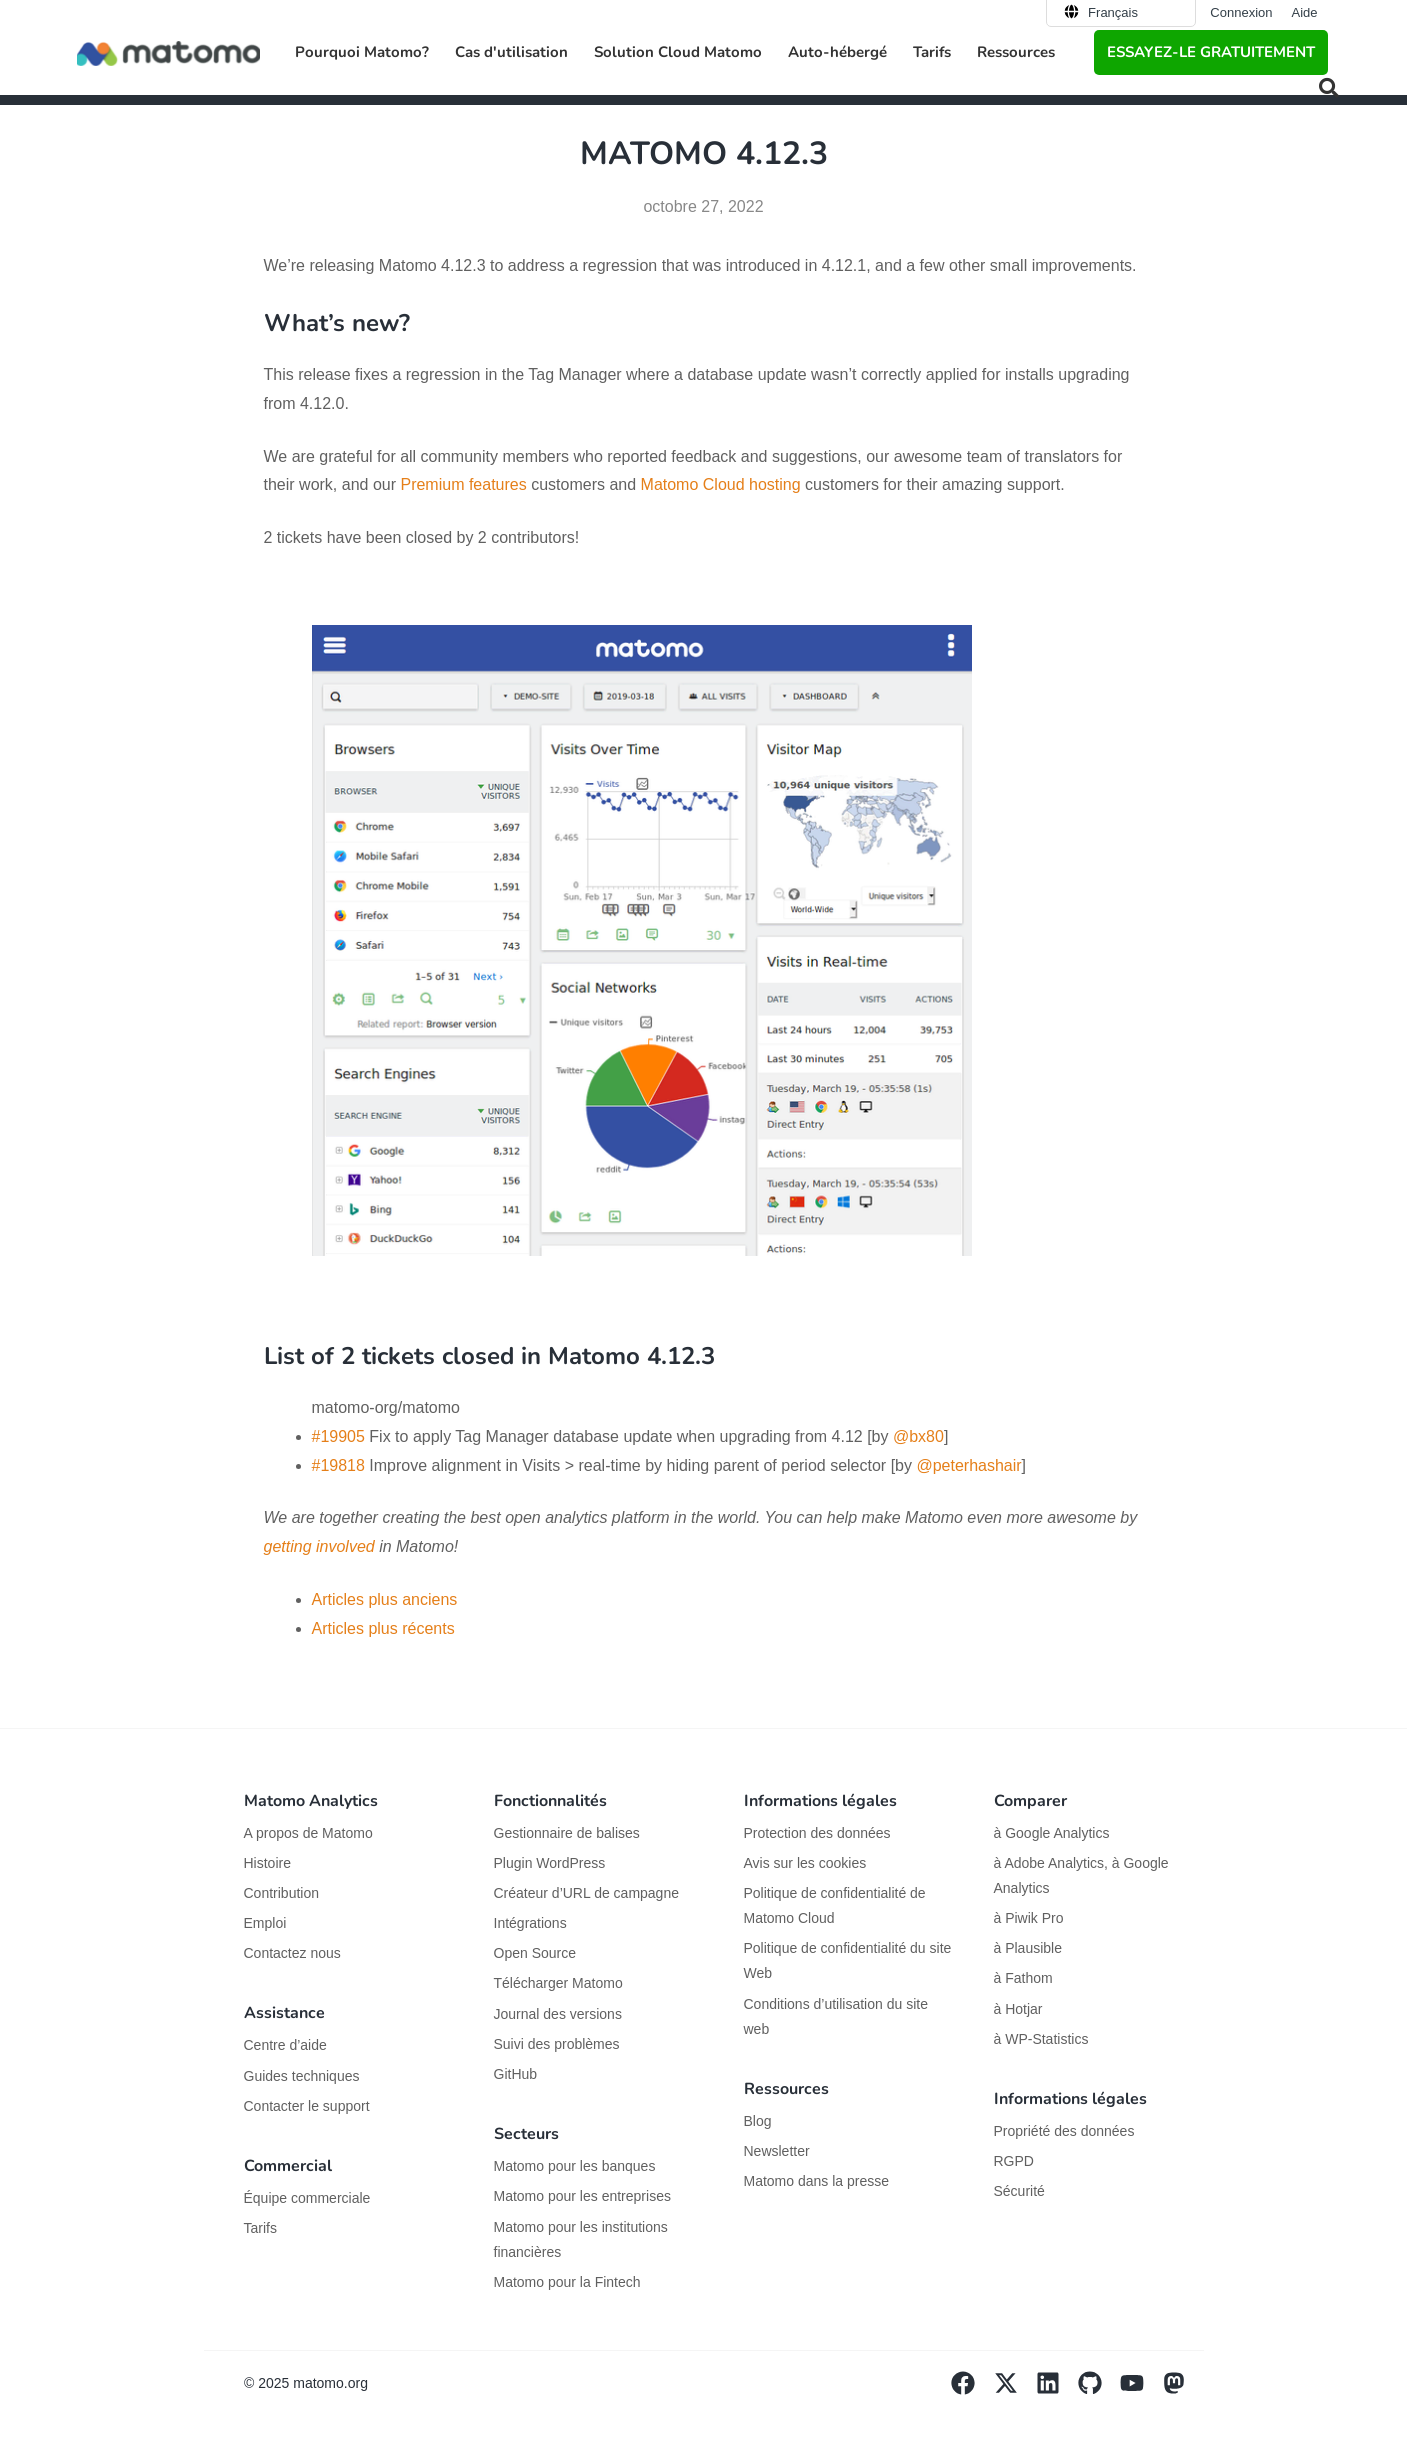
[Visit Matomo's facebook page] (972, 2390)
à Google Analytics (1052, 1833)
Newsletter (777, 2151)
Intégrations (530, 1923)
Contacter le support (307, 2106)
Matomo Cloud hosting (721, 484)
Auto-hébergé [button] (837, 52)
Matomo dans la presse (817, 2181)
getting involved (319, 1546)
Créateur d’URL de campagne (586, 1893)
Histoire (267, 1863)
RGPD (1014, 2161)
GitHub (516, 2074)
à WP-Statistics (1041, 2039)
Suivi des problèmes (557, 2044)
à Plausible (1028, 1948)
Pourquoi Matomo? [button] (362, 52)
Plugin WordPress (550, 1863)
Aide (1304, 12)
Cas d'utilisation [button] (511, 52)
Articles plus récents (383, 1628)
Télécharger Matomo (558, 1983)
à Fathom (1023, 1978)
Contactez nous (292, 1953)
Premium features (463, 484)
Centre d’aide (285, 2045)
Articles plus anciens (385, 1599)
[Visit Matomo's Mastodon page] (1183, 2390)
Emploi (265, 1923)
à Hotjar (1018, 2009)
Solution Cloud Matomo (678, 52)
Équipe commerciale (307, 2198)
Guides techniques (302, 2076)
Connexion (1241, 12)
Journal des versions (558, 2014)
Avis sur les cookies (805, 1863)
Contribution (282, 1893)
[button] (1329, 88)
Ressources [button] (1016, 52)
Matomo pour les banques (575, 2166)
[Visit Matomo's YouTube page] (1141, 2390)
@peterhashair (968, 1465)
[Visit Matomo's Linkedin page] (1057, 2390)
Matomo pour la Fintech (567, 2282)
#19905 (338, 1436)
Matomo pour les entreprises (582, 2196)
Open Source (535, 1953)
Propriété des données (1064, 2131)
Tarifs (932, 52)
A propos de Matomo (308, 1833)
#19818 (338, 1465)
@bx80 (918, 1436)
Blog (758, 2121)
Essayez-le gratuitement (1211, 52)
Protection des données (817, 1833)
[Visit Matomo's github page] (1099, 2390)
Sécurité (1019, 2191)
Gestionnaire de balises (567, 1833)
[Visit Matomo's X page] (1014, 2390)
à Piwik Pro (1029, 1918)
